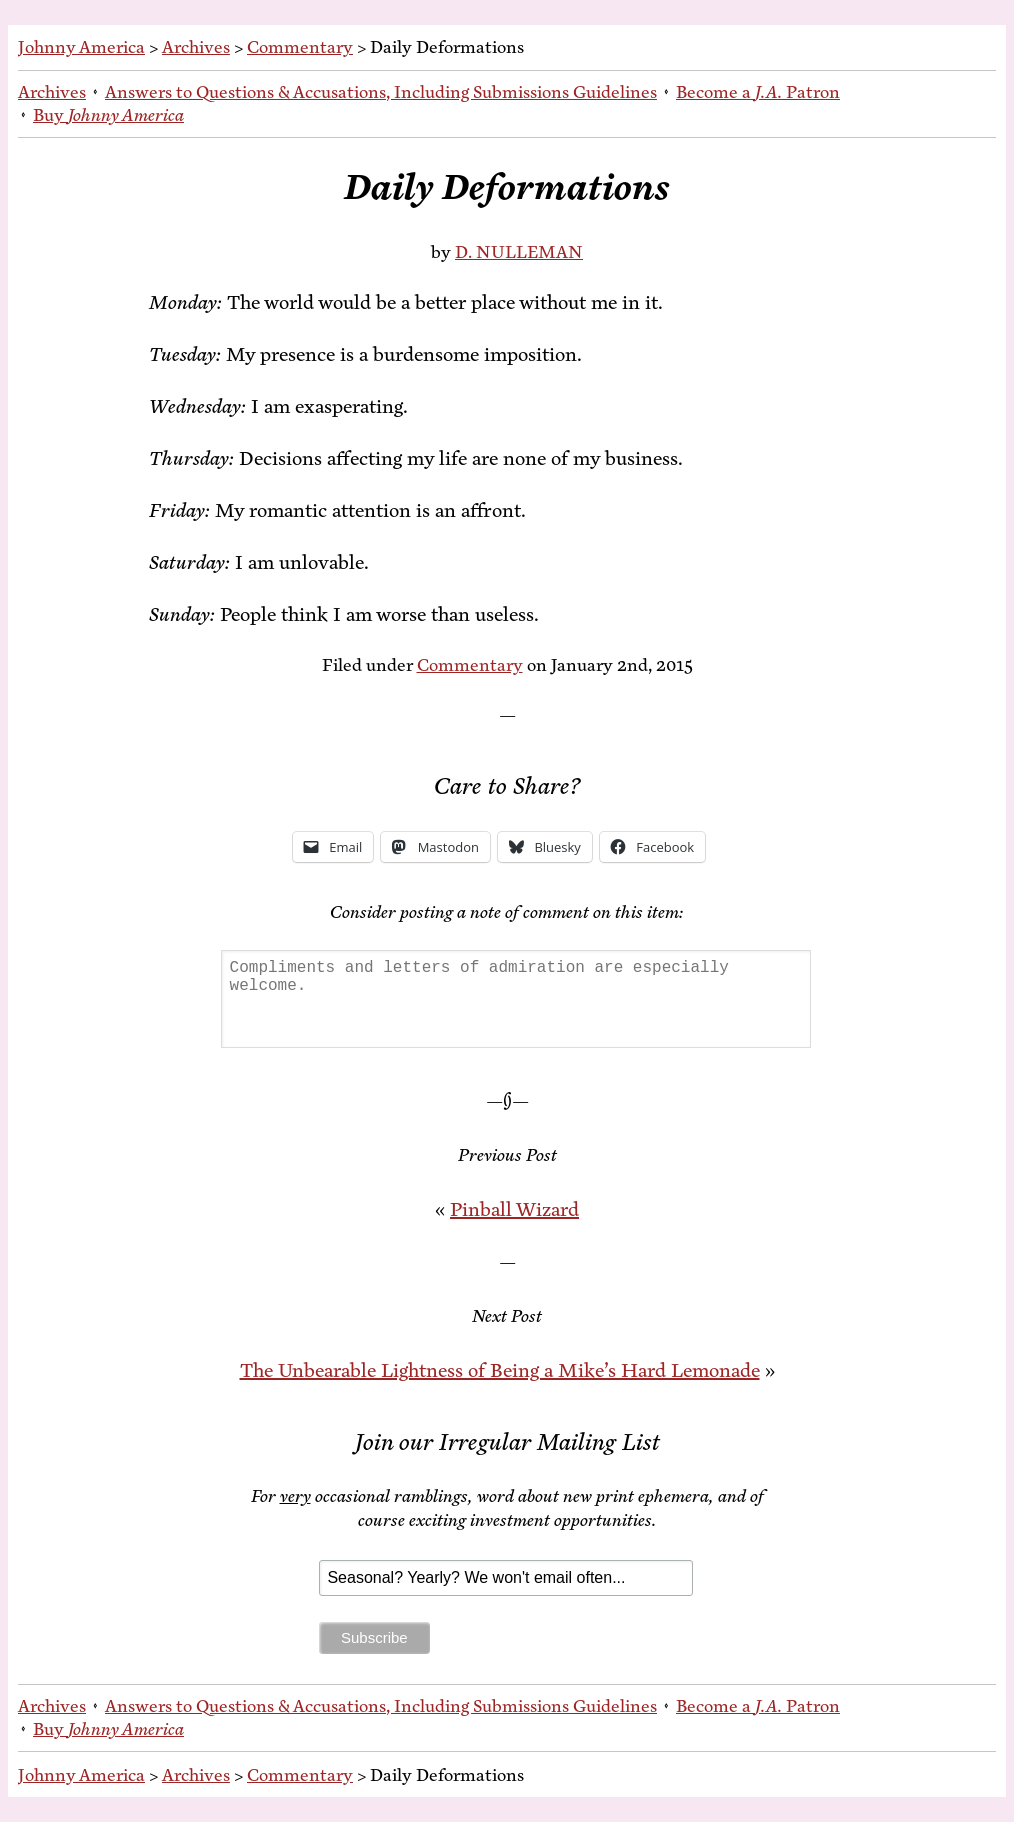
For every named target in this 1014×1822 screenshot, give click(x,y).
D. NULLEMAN (519, 252)
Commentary (300, 47)
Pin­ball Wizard (514, 1209)
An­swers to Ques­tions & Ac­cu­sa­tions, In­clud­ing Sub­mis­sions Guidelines (381, 92)
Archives (196, 47)
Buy (108, 115)
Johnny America (81, 47)
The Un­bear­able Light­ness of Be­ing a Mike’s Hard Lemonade (500, 1370)
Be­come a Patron (758, 92)
